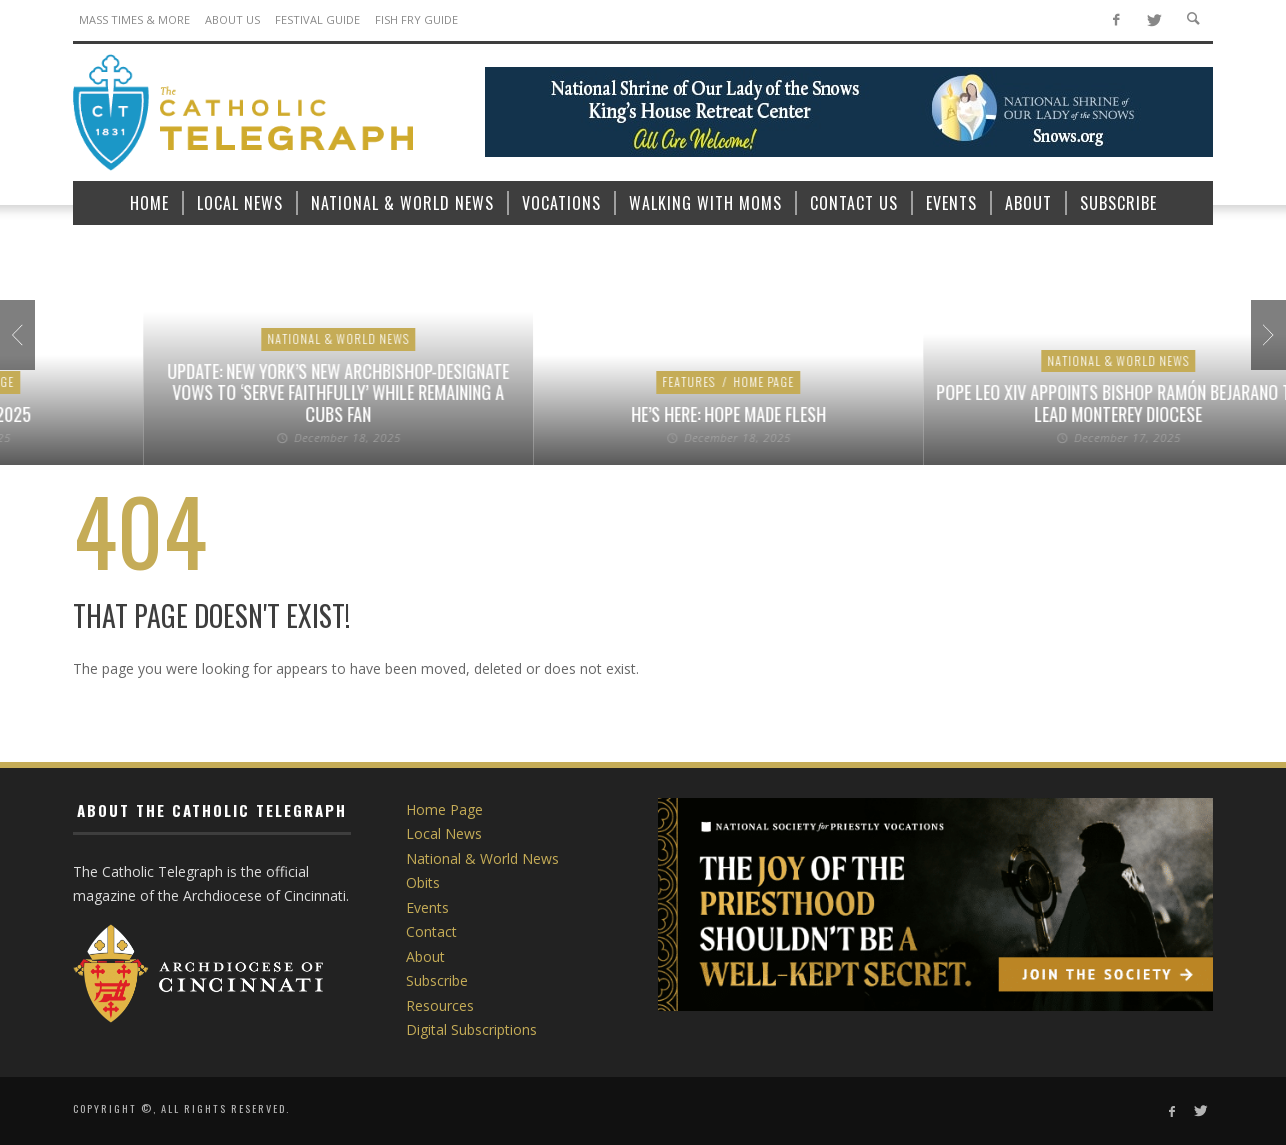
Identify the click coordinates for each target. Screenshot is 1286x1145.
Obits (423, 882)
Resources (440, 1005)
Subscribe (437, 980)
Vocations (235, 360)
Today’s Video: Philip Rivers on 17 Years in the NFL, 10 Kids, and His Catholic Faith (195, 403)
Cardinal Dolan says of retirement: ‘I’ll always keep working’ (585, 403)
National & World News (585, 360)
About (425, 956)
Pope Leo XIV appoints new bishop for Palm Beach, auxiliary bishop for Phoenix (975, 403)
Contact (431, 931)
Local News (444, 833)
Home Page (155, 360)
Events (427, 907)
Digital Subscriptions (471, 1029)
